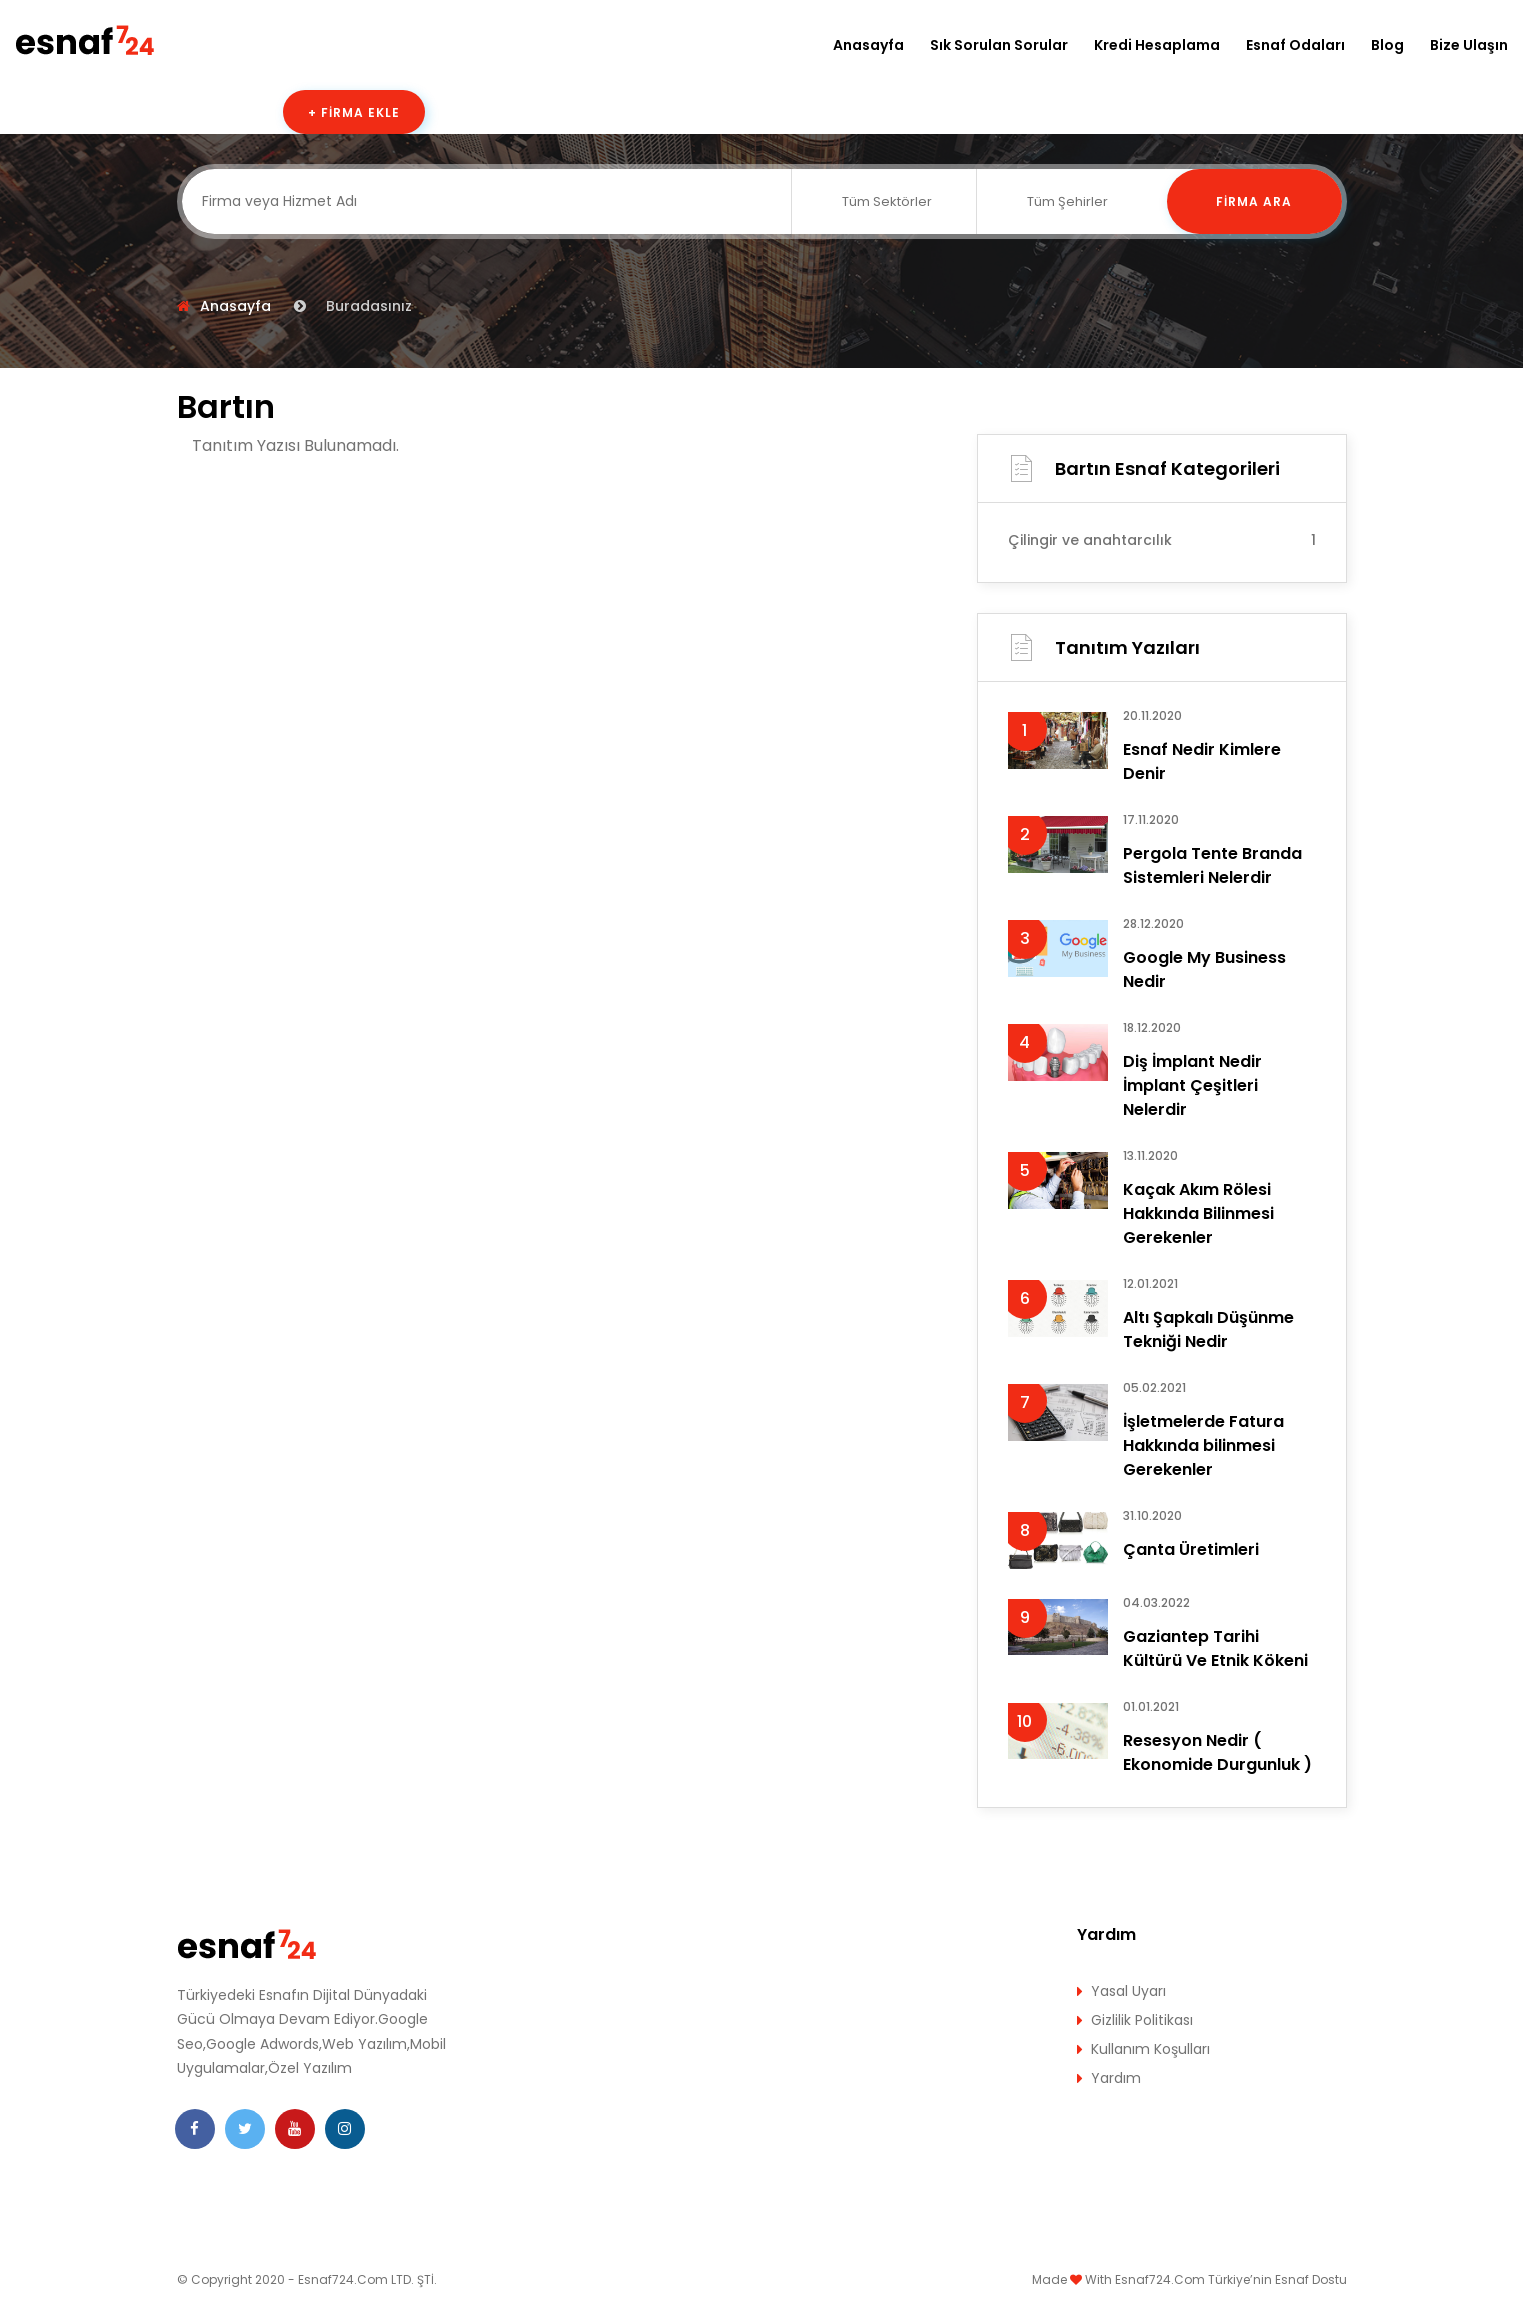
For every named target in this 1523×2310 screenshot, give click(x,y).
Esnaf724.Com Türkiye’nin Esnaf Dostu (1231, 2279)
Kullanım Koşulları (1150, 2049)
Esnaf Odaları (1295, 45)
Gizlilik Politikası (1142, 2020)
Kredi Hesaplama (1157, 45)
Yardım (1116, 2078)
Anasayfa (868, 45)
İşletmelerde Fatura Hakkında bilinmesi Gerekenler (1203, 1445)
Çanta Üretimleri (1191, 1549)
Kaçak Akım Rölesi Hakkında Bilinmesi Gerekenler (1198, 1213)
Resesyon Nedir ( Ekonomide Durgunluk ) (1217, 1752)
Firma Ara (1254, 201)
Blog (1387, 45)
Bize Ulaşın (1469, 45)
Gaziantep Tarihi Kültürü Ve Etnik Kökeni (1215, 1648)
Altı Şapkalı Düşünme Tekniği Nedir (1208, 1329)
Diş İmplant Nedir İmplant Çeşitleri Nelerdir (1192, 1085)
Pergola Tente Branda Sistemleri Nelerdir (1212, 865)
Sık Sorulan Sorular (999, 45)
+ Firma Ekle (354, 112)
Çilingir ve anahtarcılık (1162, 540)
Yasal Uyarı (1128, 1991)
